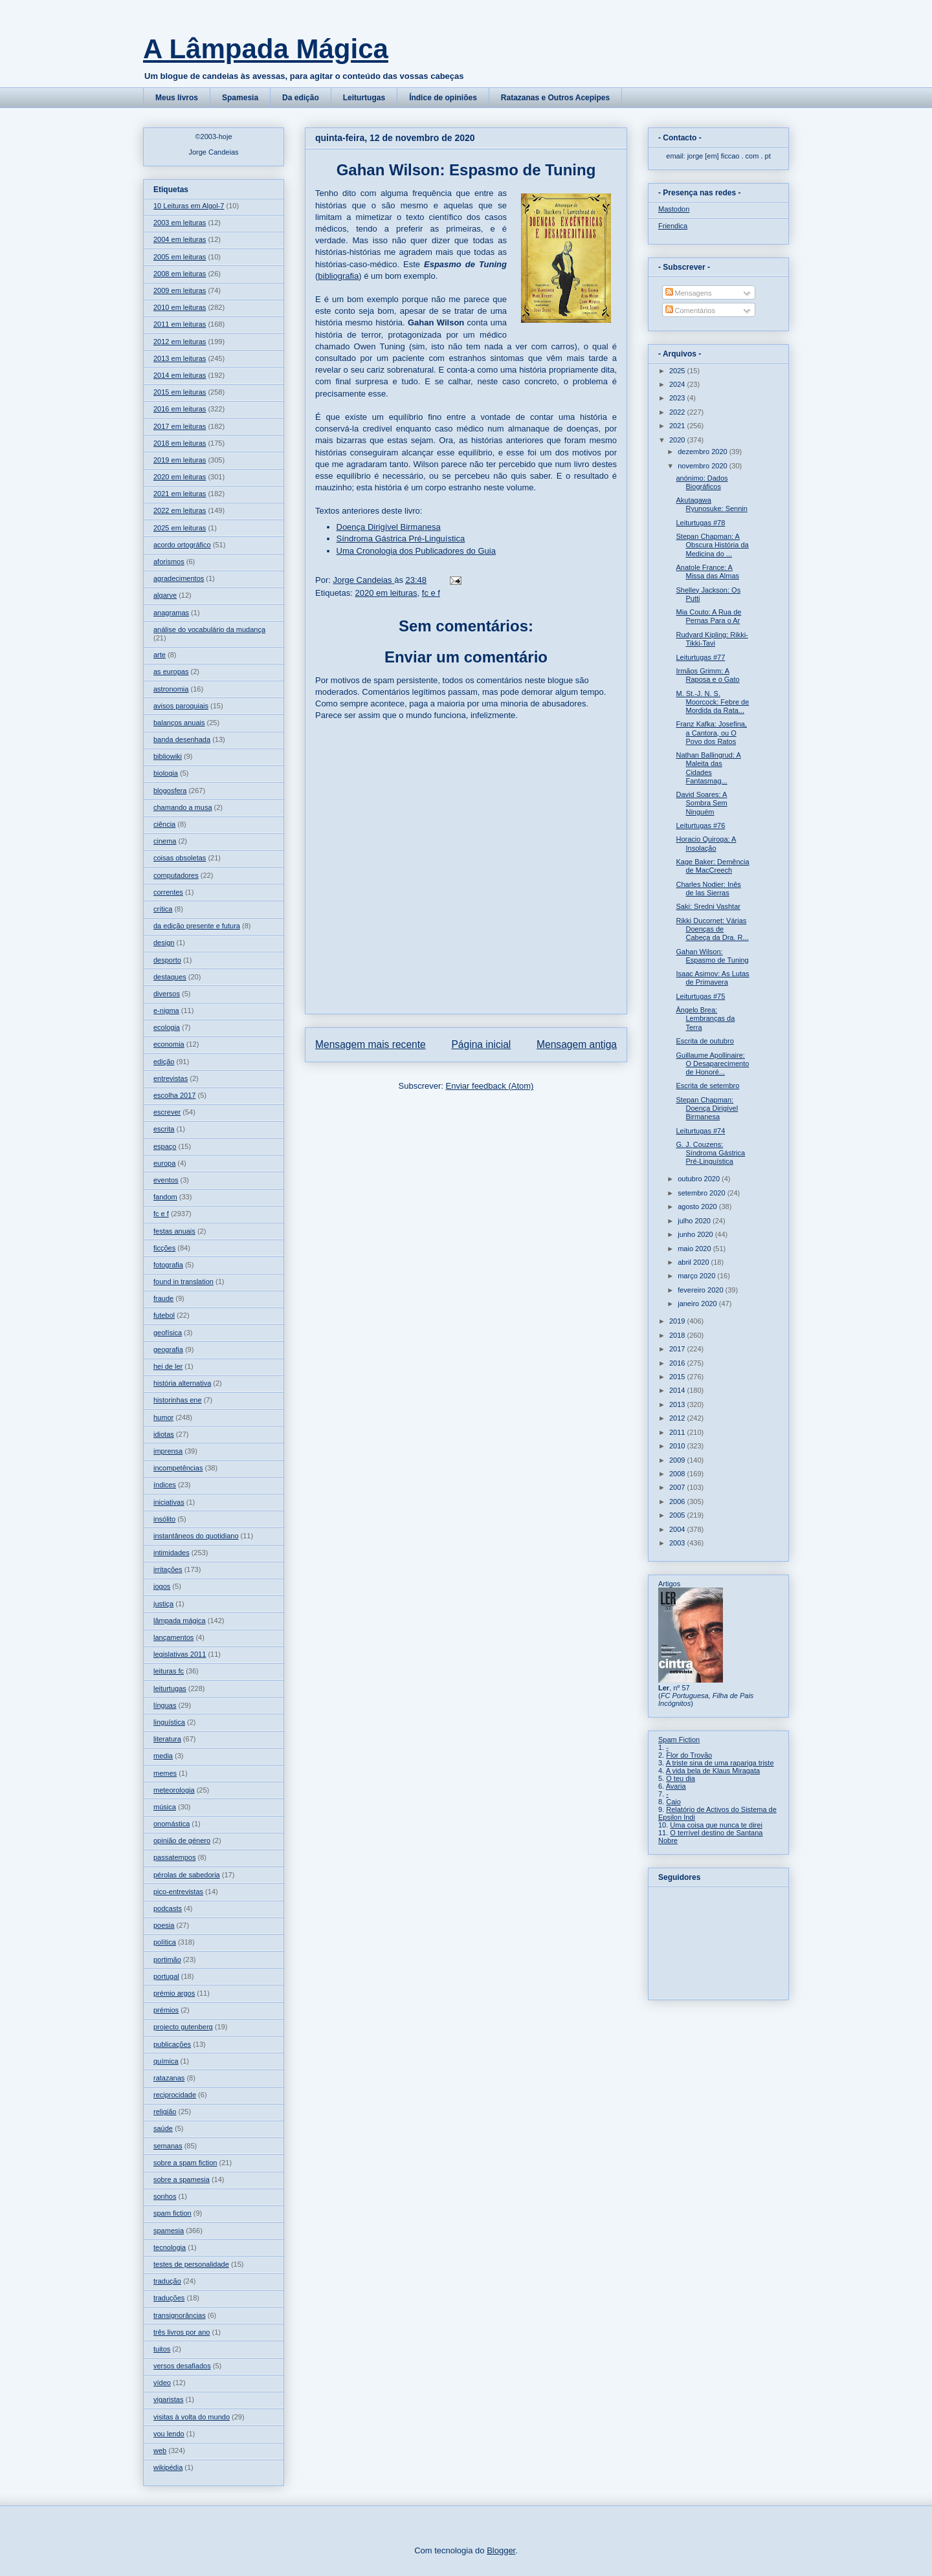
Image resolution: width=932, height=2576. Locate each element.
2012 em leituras (179, 341)
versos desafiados (182, 2366)
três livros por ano (181, 2332)
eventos (166, 1180)
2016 (678, 1363)
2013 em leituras (179, 358)
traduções (168, 2298)
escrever (167, 1112)
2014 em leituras (179, 375)
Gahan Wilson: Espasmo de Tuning (712, 956)
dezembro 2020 (703, 451)
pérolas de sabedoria (186, 1875)
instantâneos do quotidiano (196, 1536)
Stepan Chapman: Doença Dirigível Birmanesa (707, 1108)
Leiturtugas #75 (700, 996)
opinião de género (181, 1840)
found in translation (183, 1281)
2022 (678, 412)
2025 (678, 371)
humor (163, 1417)
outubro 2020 (700, 1179)
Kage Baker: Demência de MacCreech (712, 866)
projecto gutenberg (183, 2027)
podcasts (167, 1908)
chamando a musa (182, 807)
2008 (678, 1474)
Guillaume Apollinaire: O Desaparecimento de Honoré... (712, 1063)
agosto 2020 (698, 1206)
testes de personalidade (191, 2264)
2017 (678, 1349)
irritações (168, 1569)
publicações (172, 2044)
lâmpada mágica (179, 1620)
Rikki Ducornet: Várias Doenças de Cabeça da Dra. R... (712, 929)
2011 (678, 1432)
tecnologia (169, 2247)
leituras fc (168, 1671)
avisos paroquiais (180, 706)
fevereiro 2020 (701, 1290)
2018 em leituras (179, 443)
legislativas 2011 (179, 1654)
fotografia (168, 1265)
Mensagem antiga (577, 1044)
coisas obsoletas (179, 858)
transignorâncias (179, 2315)
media (163, 1756)
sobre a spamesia (181, 2179)
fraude (163, 1298)
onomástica (171, 1824)
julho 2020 (695, 1221)
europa (164, 1163)
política (164, 1942)
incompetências (178, 1468)
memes (165, 1773)
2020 (678, 440)
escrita (163, 1129)
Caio (673, 1802)
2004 (678, 1529)
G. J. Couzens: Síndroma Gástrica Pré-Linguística (710, 1153)
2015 (678, 1377)
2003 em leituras (179, 222)
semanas (168, 2146)
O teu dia (680, 1778)
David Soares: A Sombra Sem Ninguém (701, 803)
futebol (164, 1315)
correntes (168, 892)
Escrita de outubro (704, 1041)
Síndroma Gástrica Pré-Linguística (401, 538)
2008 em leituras (179, 274)
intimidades (171, 1552)
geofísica (167, 1333)
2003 (678, 1543)
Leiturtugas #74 (700, 1131)
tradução (167, 2281)
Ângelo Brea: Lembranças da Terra (705, 1018)
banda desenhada (181, 739)
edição (163, 1061)
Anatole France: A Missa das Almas (707, 571)
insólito (164, 1519)
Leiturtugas (364, 97)
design (163, 942)
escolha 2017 (174, 1095)
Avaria (676, 1786)
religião (164, 2111)
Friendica (672, 226)
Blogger (501, 2550)
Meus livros (176, 97)
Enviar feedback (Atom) (490, 1086)
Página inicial (481, 1044)
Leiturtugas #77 (700, 657)
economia (168, 1044)
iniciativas (168, 1502)
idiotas (163, 1434)
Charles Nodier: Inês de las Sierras (708, 888)
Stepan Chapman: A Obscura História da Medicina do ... (712, 544)
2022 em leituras (179, 510)
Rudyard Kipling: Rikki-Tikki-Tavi (712, 639)
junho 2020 (696, 1234)
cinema (164, 841)
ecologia (166, 1027)
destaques (169, 977)
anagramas (171, 613)
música (164, 1807)
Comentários (690, 310)
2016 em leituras (179, 409)
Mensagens (688, 293)
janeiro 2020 (698, 1303)
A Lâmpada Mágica (265, 49)
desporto (167, 960)
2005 (678, 1515)
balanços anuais (179, 722)
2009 (678, 1460)
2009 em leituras (179, 290)
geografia (168, 1349)
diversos (166, 994)
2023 (678, 398)
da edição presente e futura (196, 926)
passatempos (174, 1857)
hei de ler (168, 1366)
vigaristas (168, 2399)
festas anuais (174, 1231)
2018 (678, 1335)
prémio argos (174, 1993)
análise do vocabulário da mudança (209, 629)
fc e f (431, 593)
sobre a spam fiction (185, 2163)
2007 (678, 1487)
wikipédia (168, 2467)
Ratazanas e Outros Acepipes (555, 97)
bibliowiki (167, 756)
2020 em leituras (386, 593)
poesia (163, 1925)
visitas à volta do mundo (191, 2417)
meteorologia (174, 1790)
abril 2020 (694, 1262)
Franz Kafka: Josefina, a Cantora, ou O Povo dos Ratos (711, 732)
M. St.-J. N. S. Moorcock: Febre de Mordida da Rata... (712, 702)
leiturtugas (169, 1688)
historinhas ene (177, 1400)
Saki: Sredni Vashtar (708, 906)
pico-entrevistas (178, 1891)
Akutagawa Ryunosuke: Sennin (711, 504)
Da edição (300, 97)
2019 (678, 1321)
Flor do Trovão (689, 1755)
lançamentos (173, 1637)
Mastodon (673, 209)
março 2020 (697, 1276)
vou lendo (168, 2434)
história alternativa (182, 1383)
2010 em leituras (179, 307)
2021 (678, 426)
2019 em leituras (179, 460)
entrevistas (170, 1078)
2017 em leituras (179, 426)
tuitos (161, 2349)
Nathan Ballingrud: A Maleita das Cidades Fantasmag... (708, 768)
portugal (166, 1976)
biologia (165, 773)
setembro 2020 (702, 1193)
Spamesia (240, 97)
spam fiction (172, 2213)
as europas (170, 671)
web (159, 2450)
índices (164, 1485)
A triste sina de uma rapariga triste (720, 1763)
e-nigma (166, 1010)
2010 (678, 1446)
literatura (167, 1739)
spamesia (168, 2230)
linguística (169, 1722)
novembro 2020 (703, 466)
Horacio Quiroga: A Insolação (706, 843)
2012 (678, 1418)
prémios (166, 2010)
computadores (176, 875)
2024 (678, 384)
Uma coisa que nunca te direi (716, 1825)
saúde (163, 2128)
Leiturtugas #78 (700, 523)
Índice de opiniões (443, 97)
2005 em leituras (179, 257)
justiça (163, 1604)
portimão (167, 1959)
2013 (678, 1404)
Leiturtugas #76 (700, 825)
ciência (164, 824)
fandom (165, 1197)
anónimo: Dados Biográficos (701, 482)
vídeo (162, 2382)
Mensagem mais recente (370, 1044)
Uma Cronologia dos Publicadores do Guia (416, 551)
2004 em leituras (179, 239)
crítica (162, 909)
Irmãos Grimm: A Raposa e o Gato (707, 675)
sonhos (164, 2196)
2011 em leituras (179, 324)
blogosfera (169, 790)
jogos (161, 1586)
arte (159, 655)
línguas (164, 1705)
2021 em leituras (179, 493)
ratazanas (168, 2078)
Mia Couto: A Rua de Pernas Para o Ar (708, 616)
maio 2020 (695, 1248)
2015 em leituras (179, 392)
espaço (164, 1146)
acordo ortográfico (182, 545)
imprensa (168, 1451)
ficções (164, 1248)
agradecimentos (178, 578)
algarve (165, 595)
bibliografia (338, 276)
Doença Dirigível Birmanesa (389, 527)
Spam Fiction (679, 1739)
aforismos (168, 561)
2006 (678, 1501)
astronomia (170, 689)
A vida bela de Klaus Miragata (713, 1770)
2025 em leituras (179, 528)
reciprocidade (174, 2095)
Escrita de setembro (707, 1085)
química (166, 2061)
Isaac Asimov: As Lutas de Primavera (712, 978)
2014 (678, 1390)
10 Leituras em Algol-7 (188, 206)
